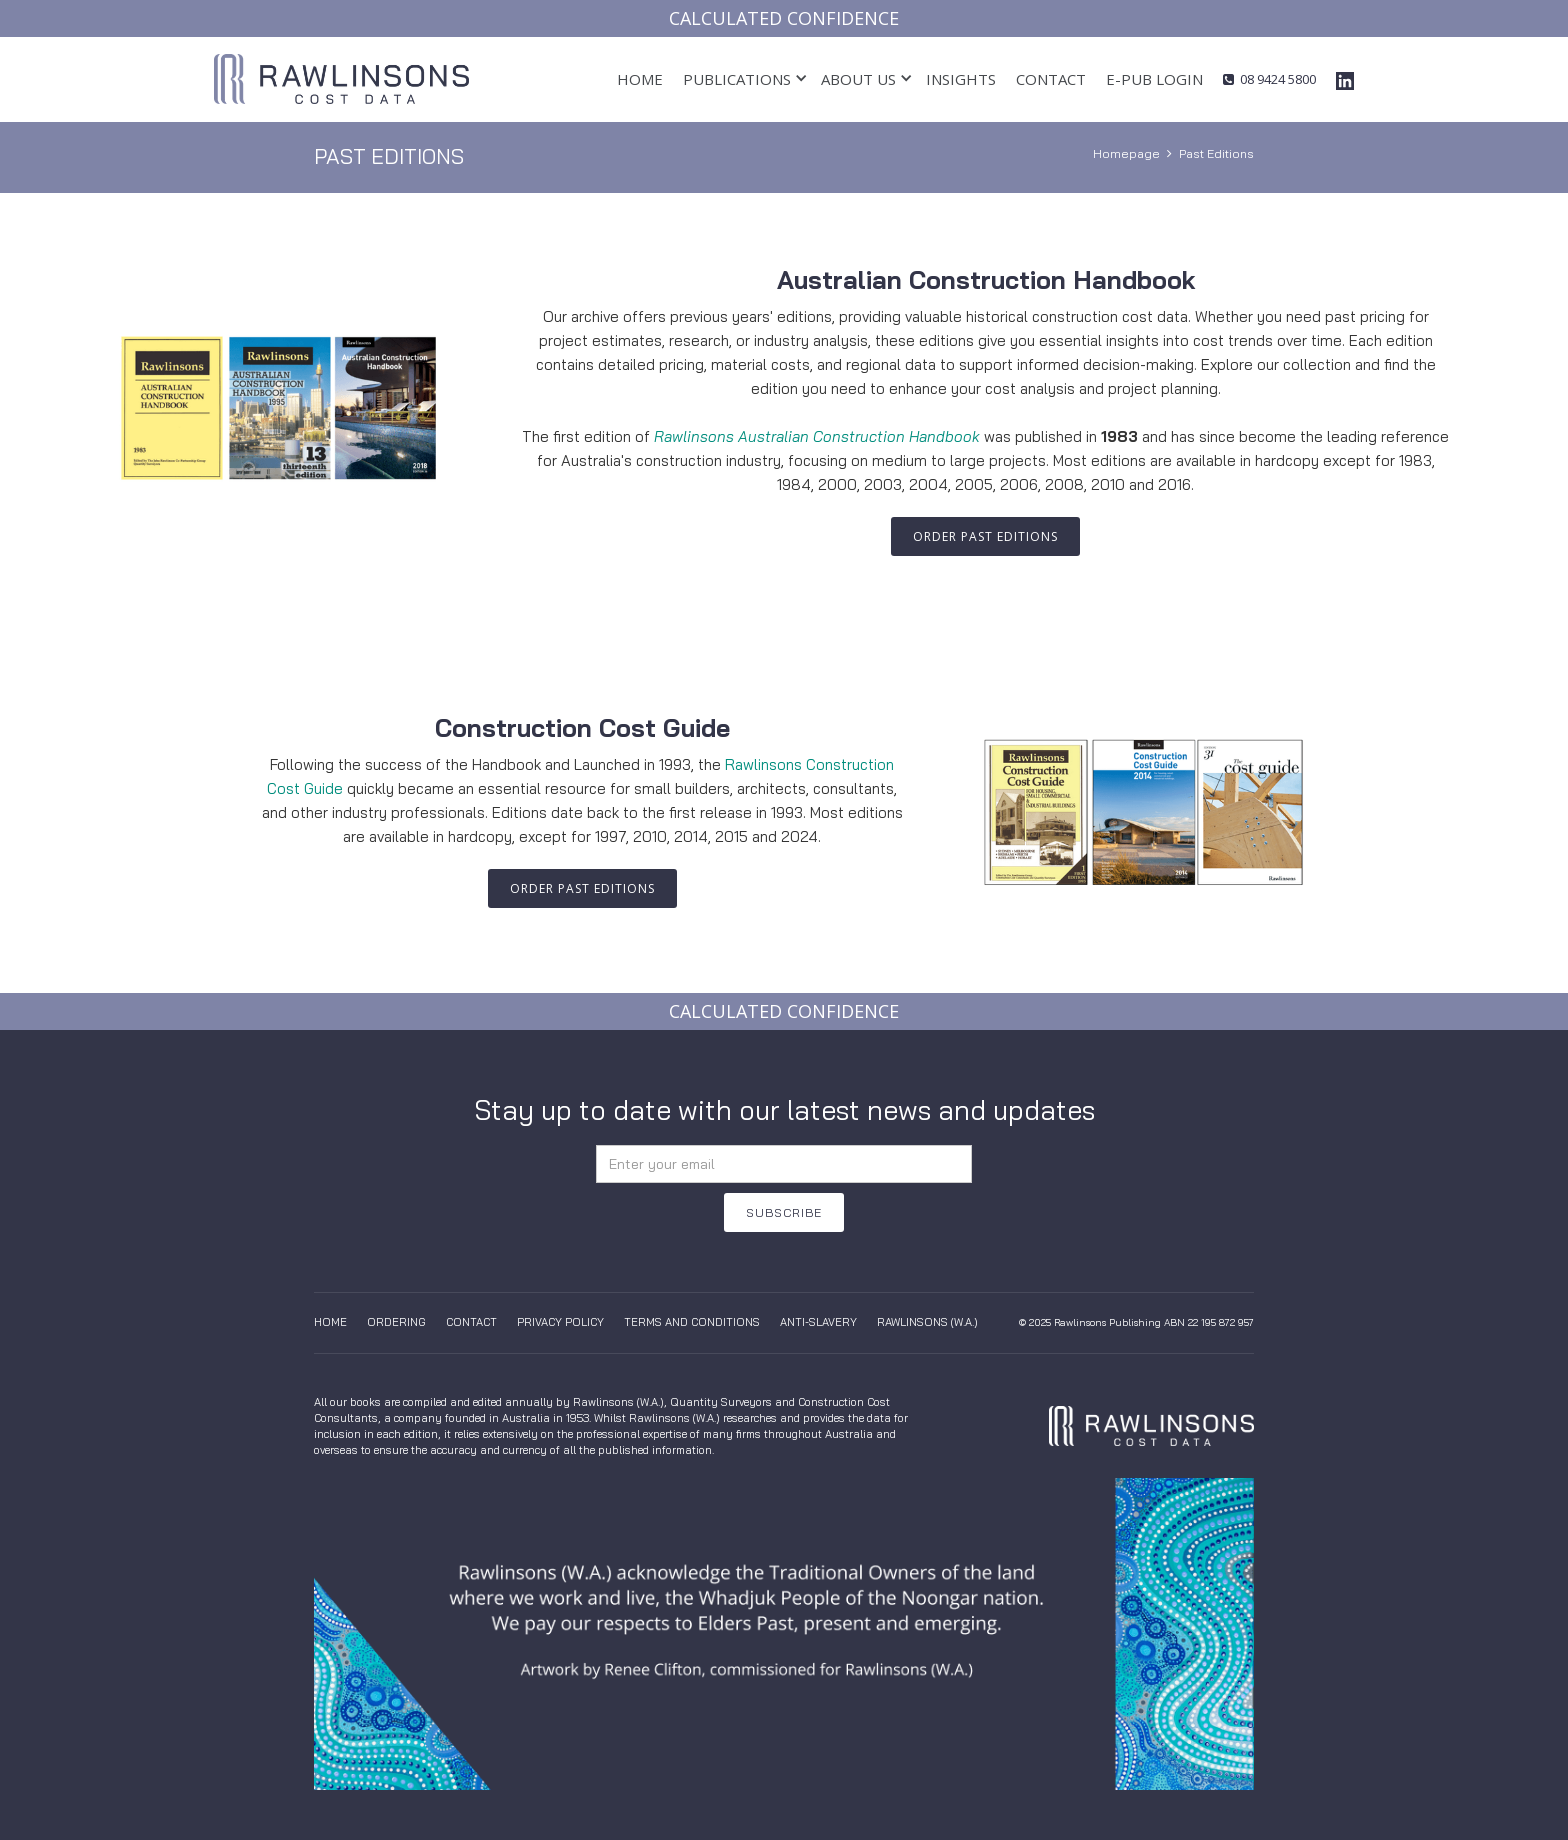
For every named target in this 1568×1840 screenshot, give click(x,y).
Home (640, 79)
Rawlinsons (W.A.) (927, 1322)
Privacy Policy (560, 1322)
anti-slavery (818, 1322)
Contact (1051, 79)
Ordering (396, 1322)
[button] (737, 79)
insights (961, 79)
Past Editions (1216, 153)
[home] (341, 79)
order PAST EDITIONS (985, 536)
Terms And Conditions (692, 1322)
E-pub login (1154, 79)
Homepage (1126, 153)
